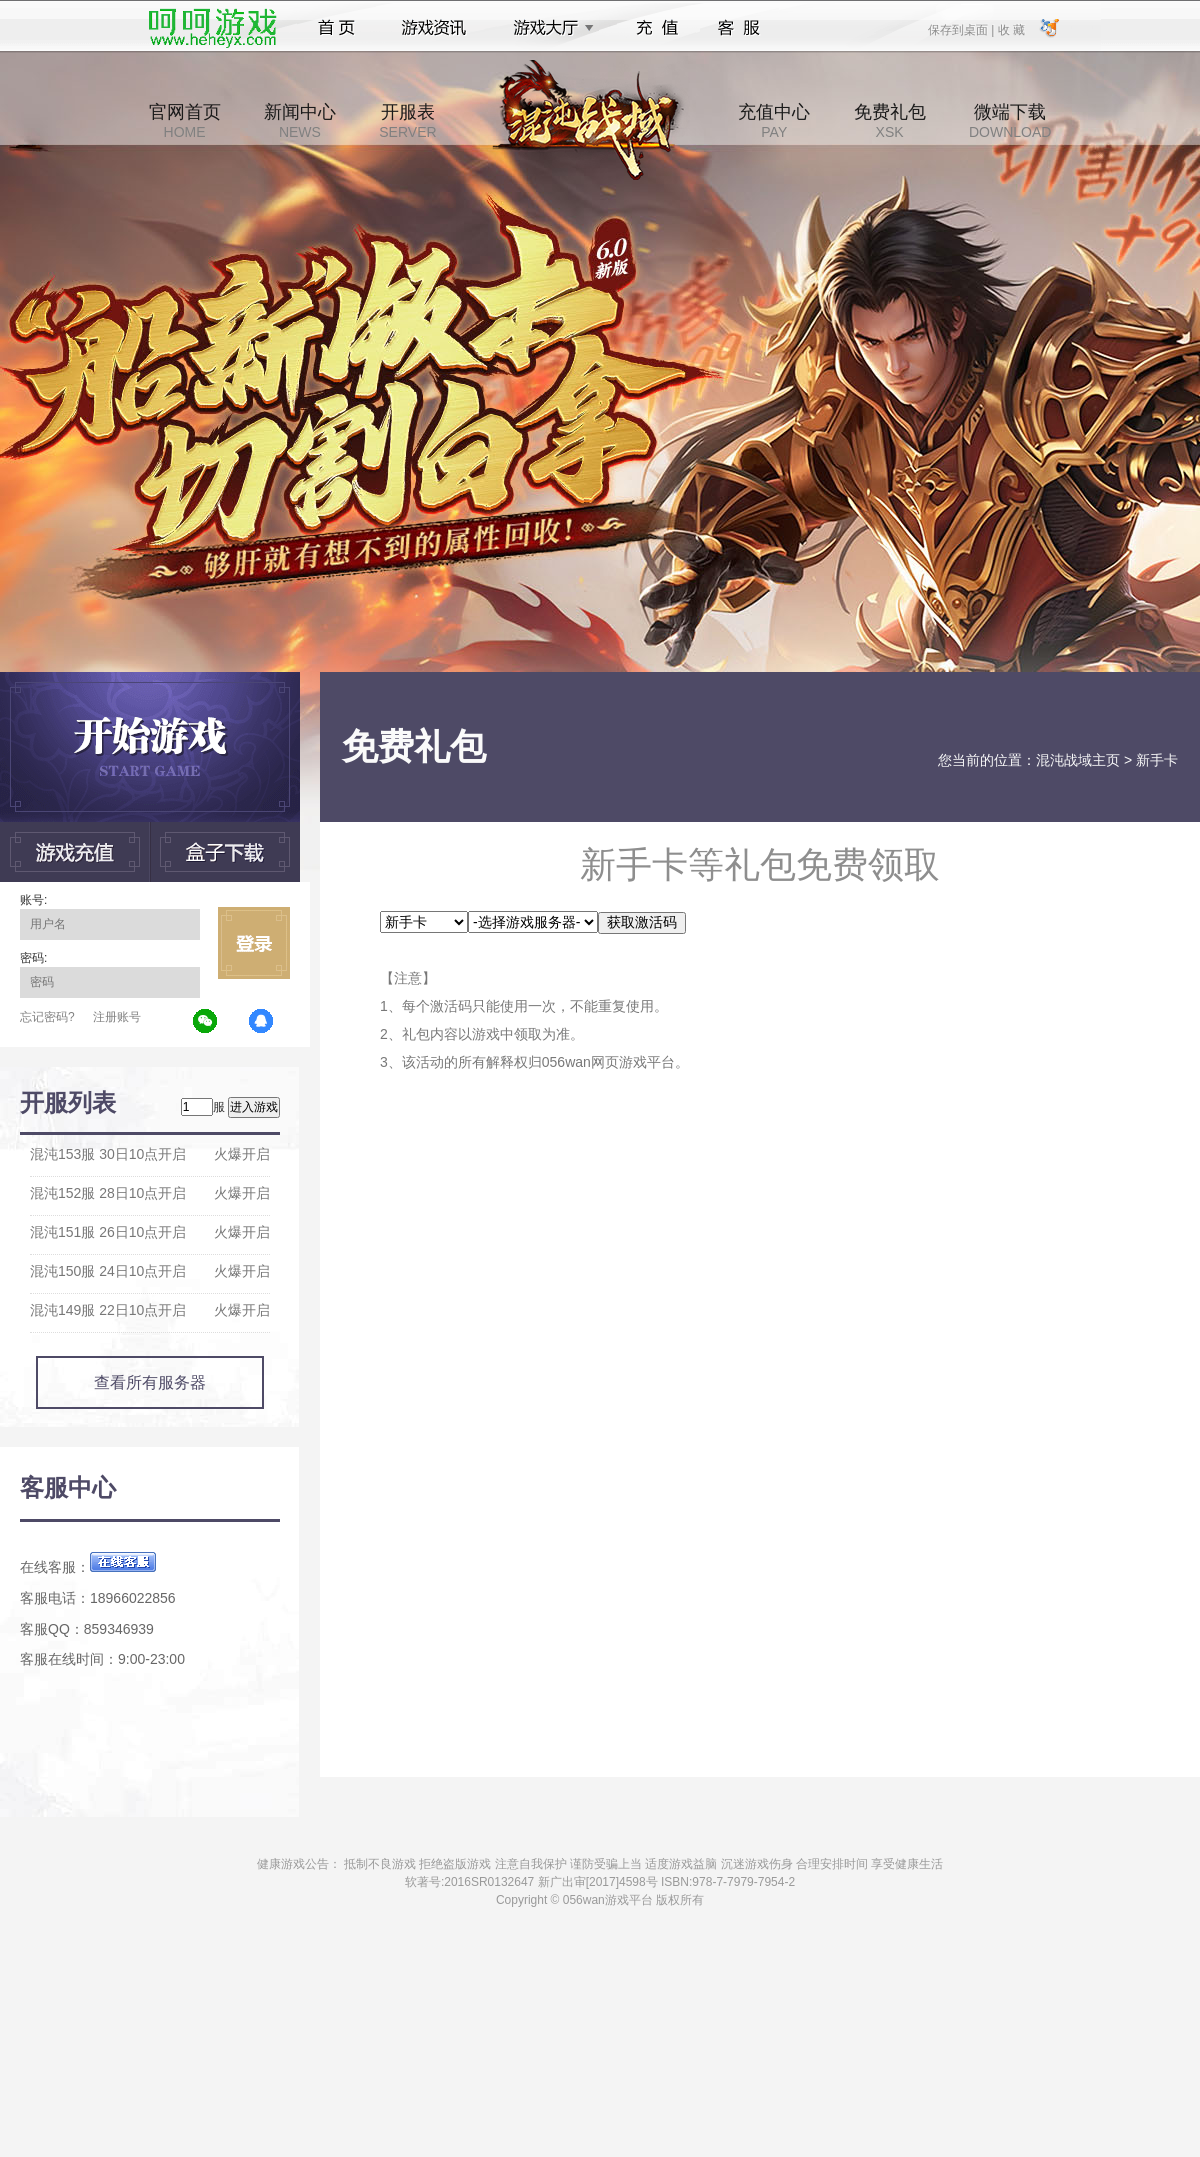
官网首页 (185, 121)
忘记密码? (47, 1017)
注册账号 (117, 1017)
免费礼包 (890, 121)
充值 (656, 28)
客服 (739, 28)
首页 (336, 28)
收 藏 (1010, 29)
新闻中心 (300, 121)
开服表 (407, 121)
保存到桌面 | (962, 29)
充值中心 (774, 121)
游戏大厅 (548, 28)
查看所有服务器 (150, 1382)
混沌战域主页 (1078, 760)
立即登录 (254, 943)
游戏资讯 (434, 28)
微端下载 (1010, 121)
